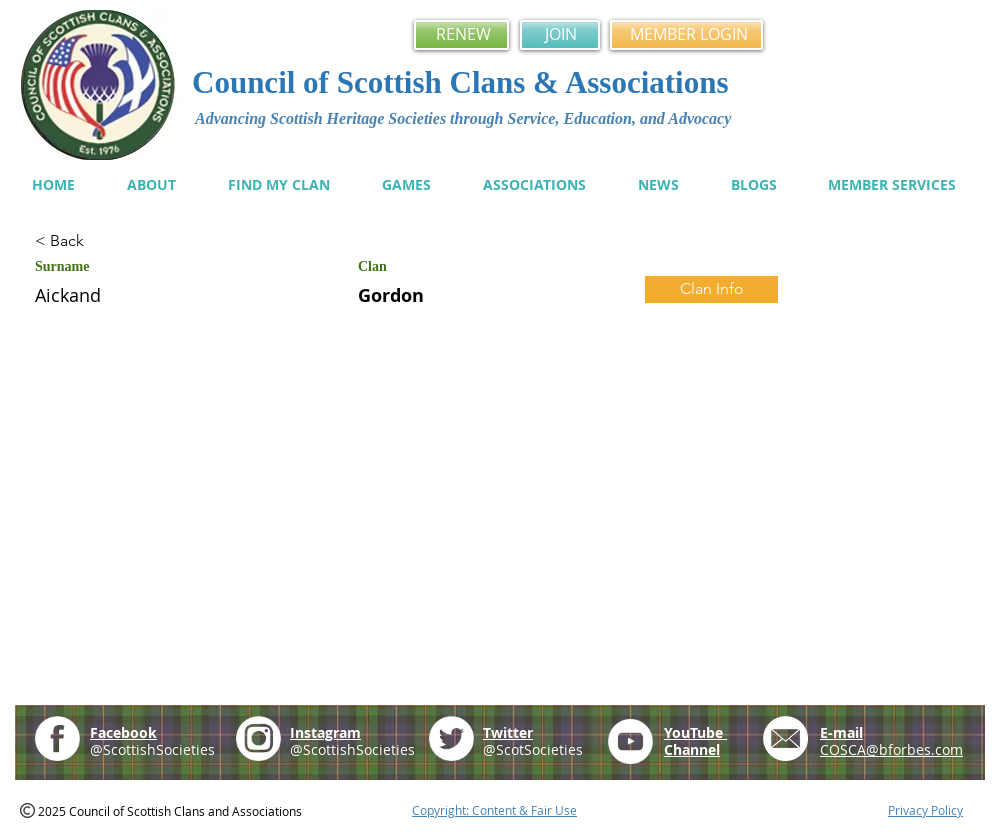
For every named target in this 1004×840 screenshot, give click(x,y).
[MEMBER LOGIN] (686, 35)
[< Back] (106, 241)
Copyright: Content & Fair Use (494, 810)
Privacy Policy (925, 810)
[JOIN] (560, 35)
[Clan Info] (711, 289)
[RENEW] (461, 35)
